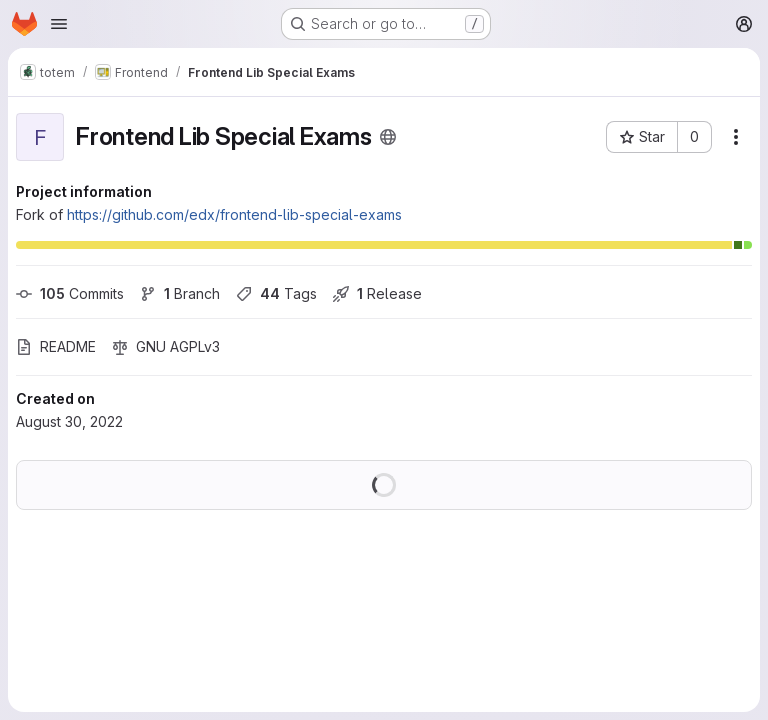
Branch (180, 293)
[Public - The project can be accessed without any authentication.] (388, 137)
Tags (276, 293)
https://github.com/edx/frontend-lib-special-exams (234, 214)
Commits (70, 293)
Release (377, 293)
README (56, 346)
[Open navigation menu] (59, 24)
